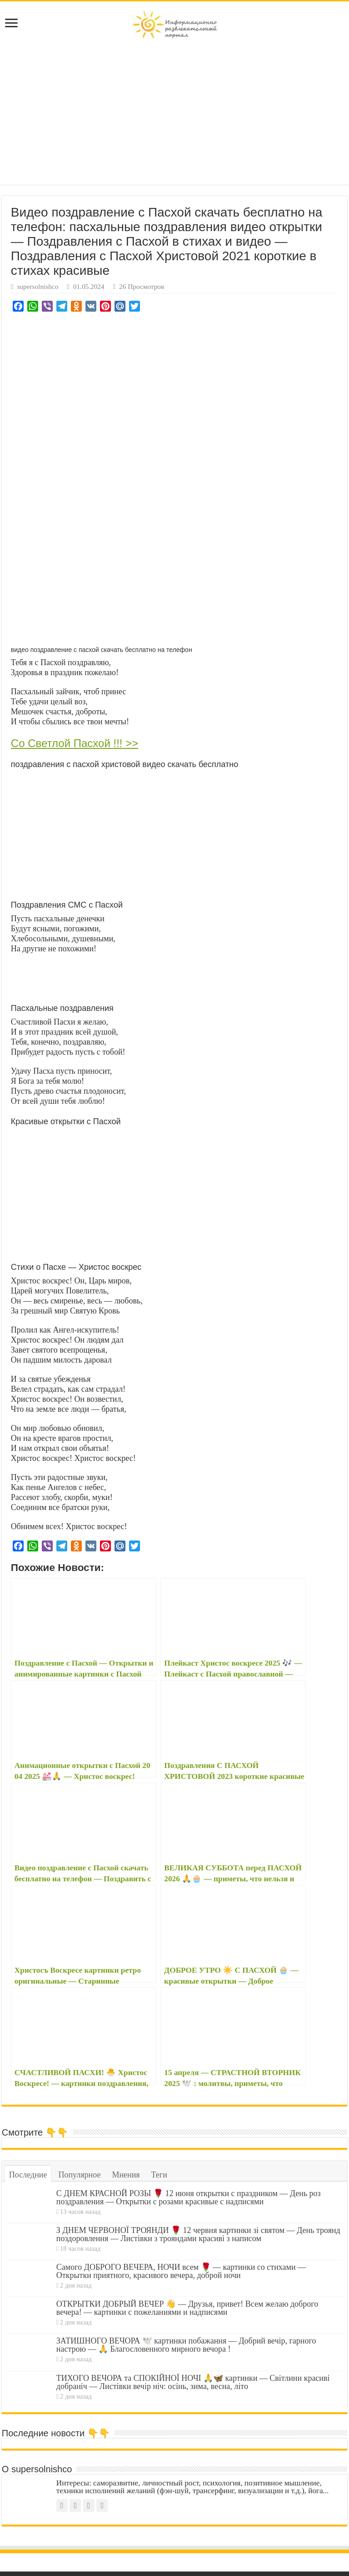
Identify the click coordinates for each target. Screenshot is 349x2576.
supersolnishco (37, 286)
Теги (159, 2174)
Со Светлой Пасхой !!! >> (74, 743)
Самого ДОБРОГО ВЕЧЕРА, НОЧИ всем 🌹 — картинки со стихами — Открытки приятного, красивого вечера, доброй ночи (181, 2271)
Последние (28, 2174)
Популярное (79, 2174)
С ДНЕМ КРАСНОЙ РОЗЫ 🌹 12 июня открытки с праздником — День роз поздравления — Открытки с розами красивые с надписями (188, 2197)
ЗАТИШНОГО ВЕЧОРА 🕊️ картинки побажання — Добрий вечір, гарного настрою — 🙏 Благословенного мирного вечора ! (186, 2345)
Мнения (126, 2174)
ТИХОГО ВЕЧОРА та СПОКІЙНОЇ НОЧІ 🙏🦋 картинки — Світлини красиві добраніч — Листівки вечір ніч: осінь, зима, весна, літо (193, 2382)
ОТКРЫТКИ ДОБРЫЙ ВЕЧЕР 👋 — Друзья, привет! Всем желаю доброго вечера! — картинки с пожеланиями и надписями (187, 2308)
